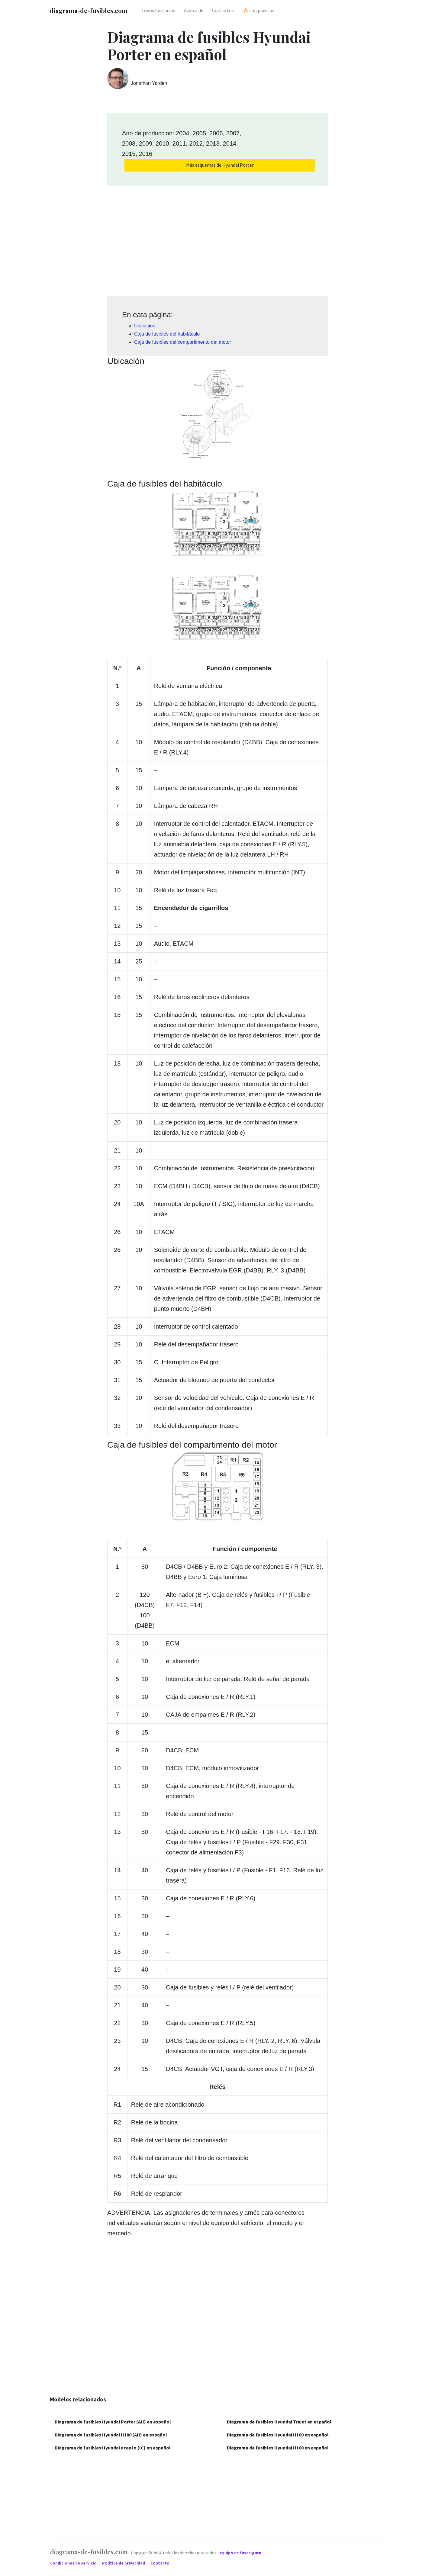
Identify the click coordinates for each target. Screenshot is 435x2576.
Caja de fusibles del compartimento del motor (182, 342)
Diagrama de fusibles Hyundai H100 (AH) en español (111, 2435)
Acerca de (193, 10)
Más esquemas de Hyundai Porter (220, 165)
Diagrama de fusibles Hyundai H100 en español (278, 2435)
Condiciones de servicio (74, 2563)
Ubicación (144, 325)
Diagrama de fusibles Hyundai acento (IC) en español (113, 2448)
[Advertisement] (217, 239)
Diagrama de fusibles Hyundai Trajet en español (279, 2422)
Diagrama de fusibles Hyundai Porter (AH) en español (113, 2422)
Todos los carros (158, 10)
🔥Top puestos (258, 10)
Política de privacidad (124, 2563)
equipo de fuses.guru (240, 2552)
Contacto (159, 2563)
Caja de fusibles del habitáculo (167, 333)
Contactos (223, 10)
